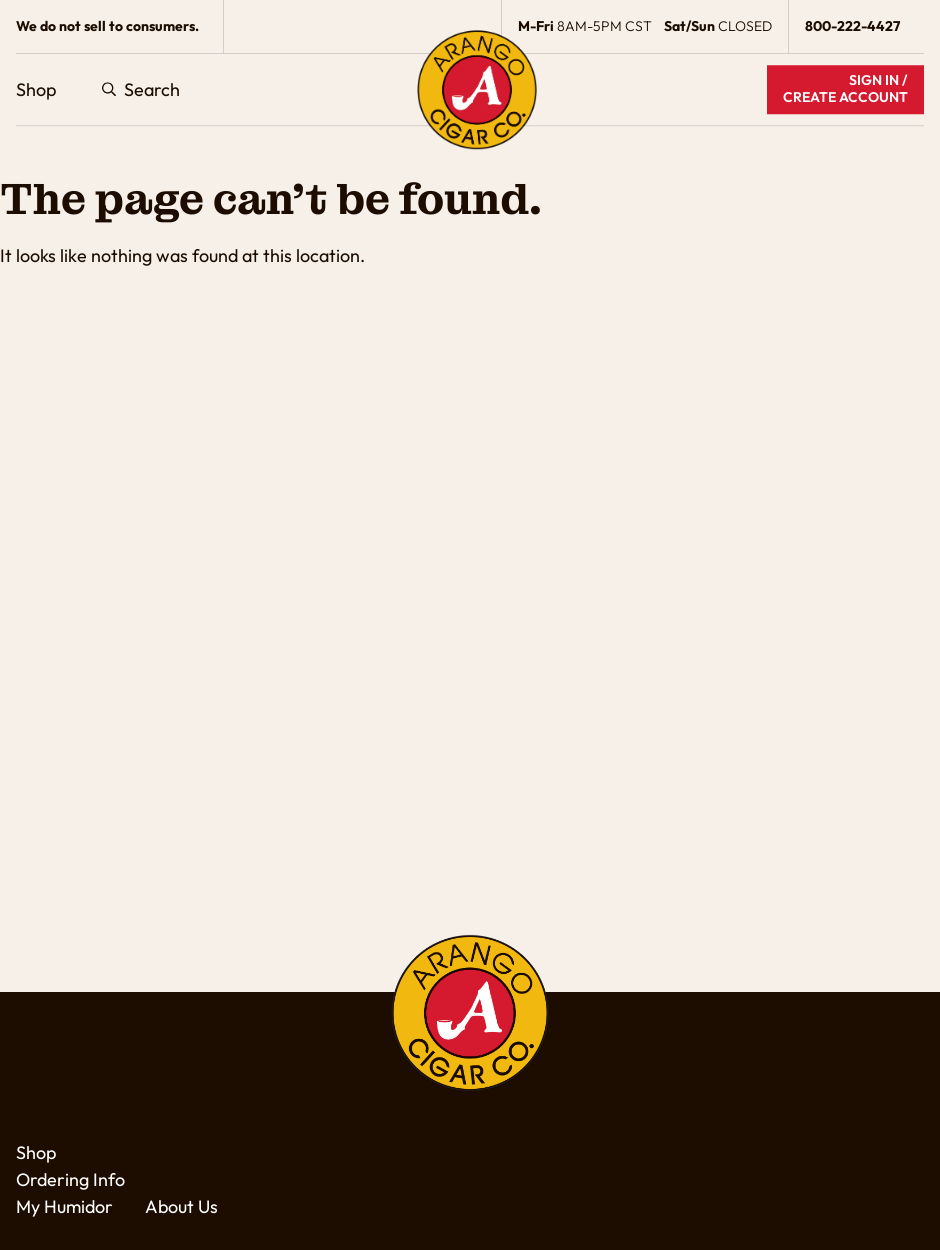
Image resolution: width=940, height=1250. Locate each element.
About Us (181, 1206)
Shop (36, 89)
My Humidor (64, 1206)
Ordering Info (70, 1179)
